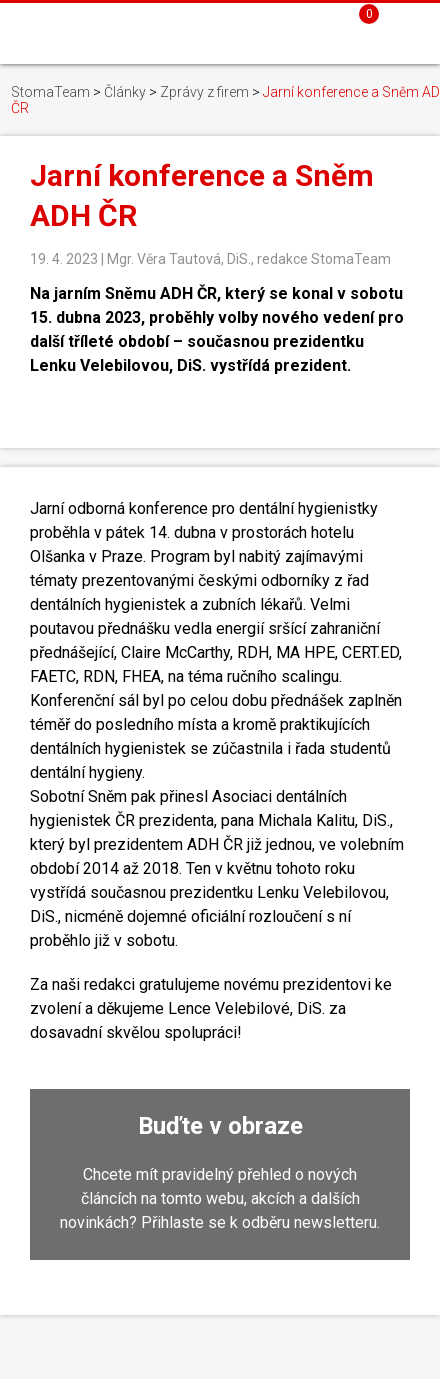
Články (125, 92)
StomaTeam (50, 92)
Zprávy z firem (204, 92)
